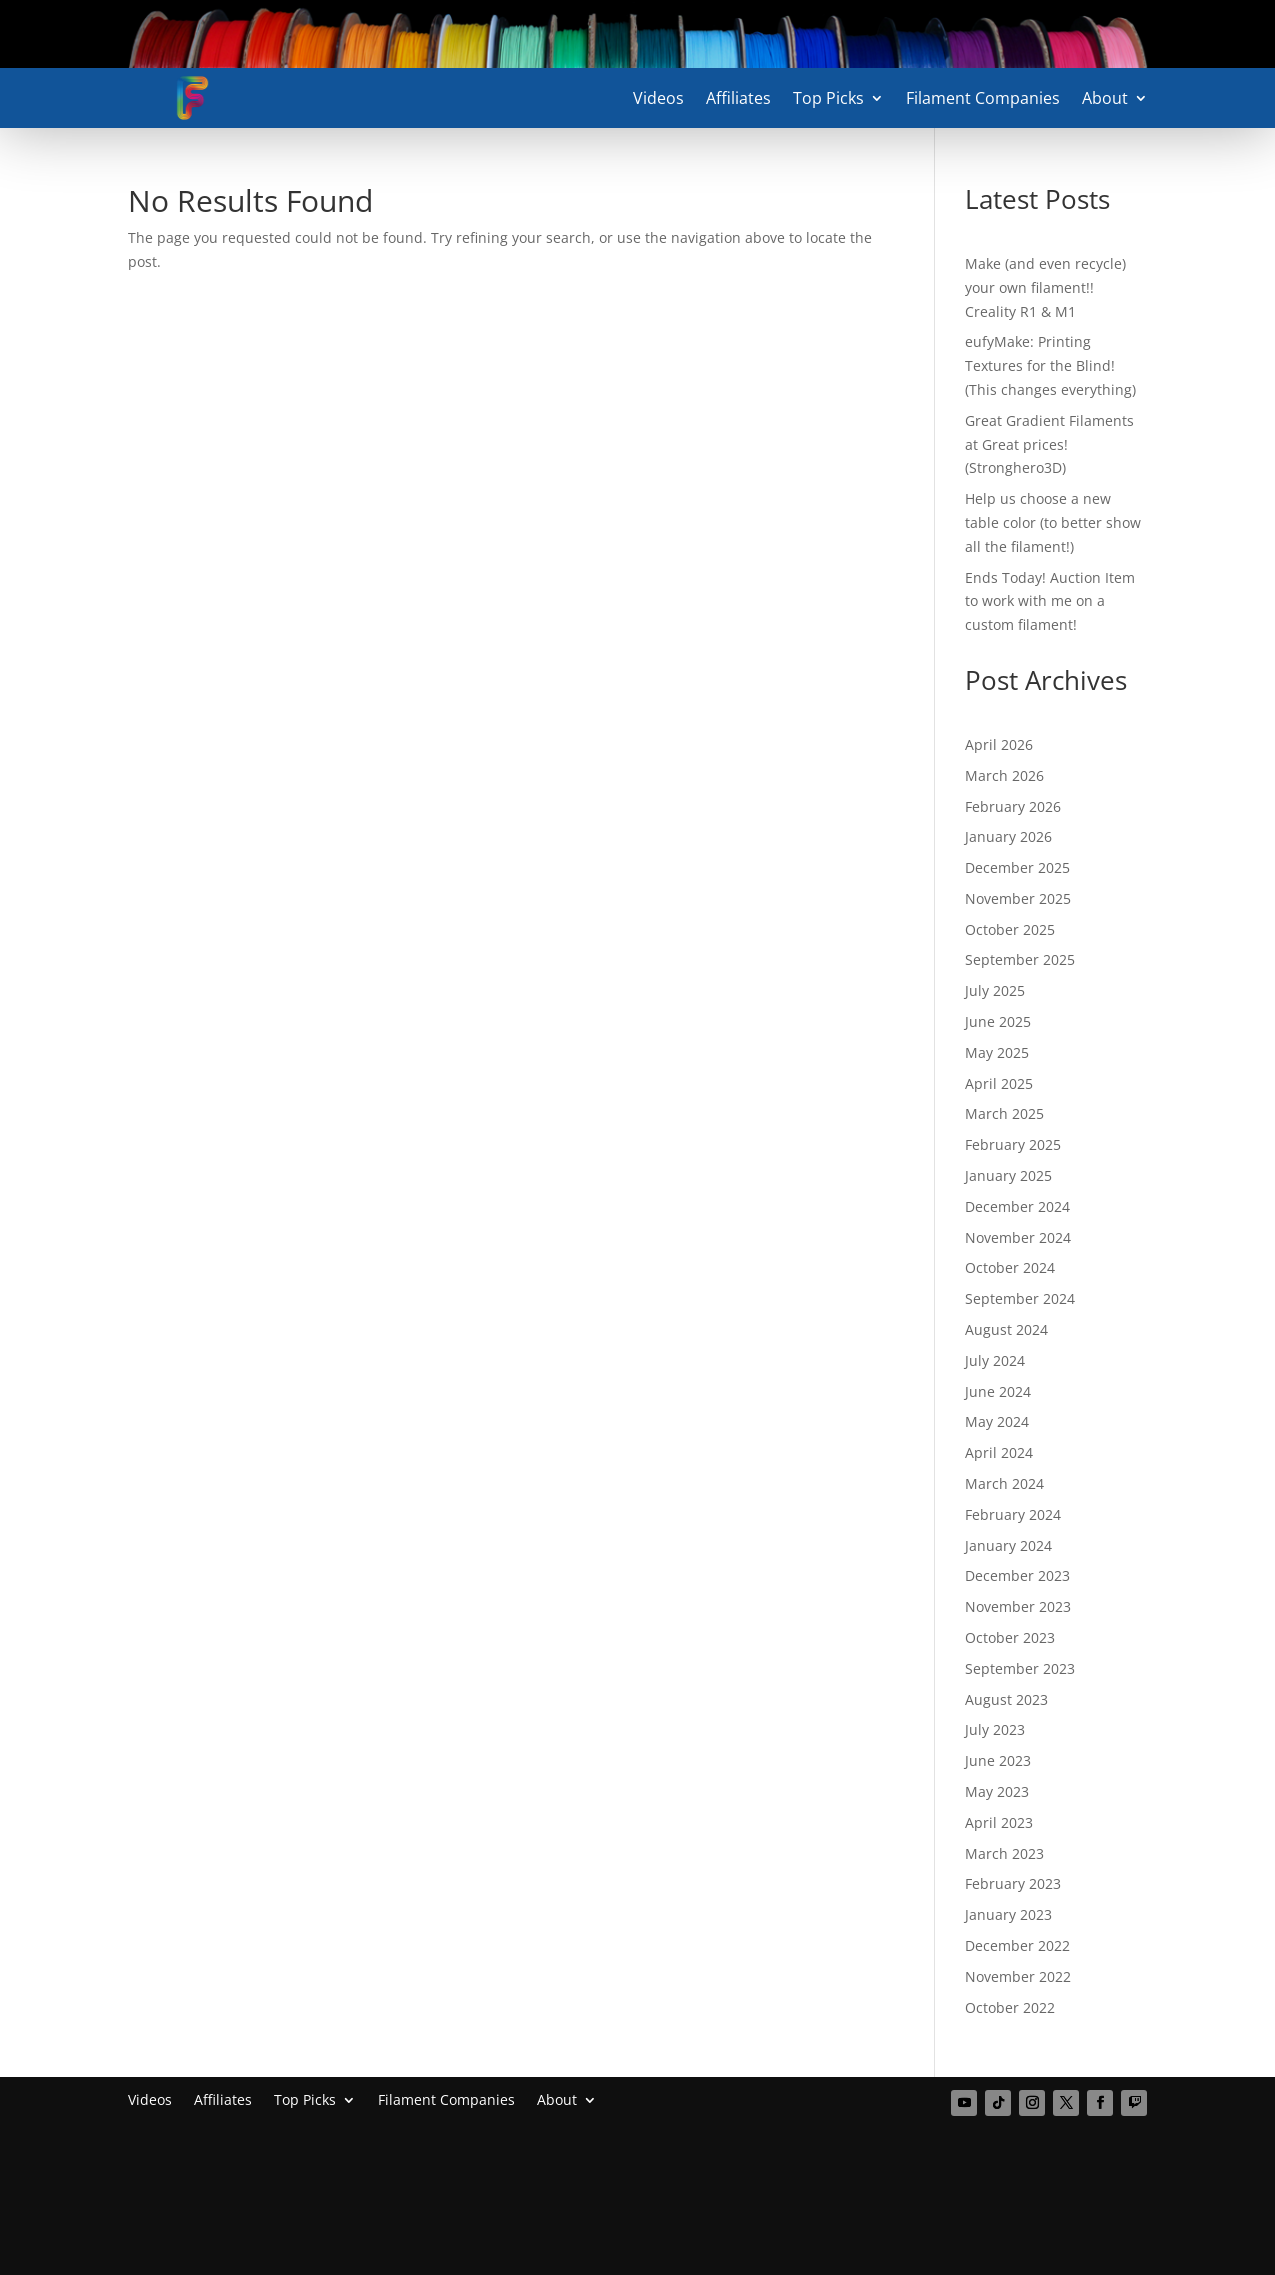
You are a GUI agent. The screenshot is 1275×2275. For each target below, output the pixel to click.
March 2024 (1004, 1483)
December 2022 (1017, 1945)
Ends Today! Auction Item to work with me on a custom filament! (1050, 601)
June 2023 (998, 1760)
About (1105, 100)
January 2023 (1008, 1914)
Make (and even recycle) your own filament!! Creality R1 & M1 (1045, 287)
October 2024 (1010, 1267)
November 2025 (1018, 898)
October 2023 (1010, 1637)
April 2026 (999, 744)
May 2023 (997, 1791)
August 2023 (1006, 1699)
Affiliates (738, 100)
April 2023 (999, 1822)
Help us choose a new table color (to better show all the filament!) (1053, 522)
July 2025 (995, 990)
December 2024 (1017, 1206)
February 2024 (1013, 1514)
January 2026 (1008, 836)
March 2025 (1004, 1113)
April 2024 (999, 1452)
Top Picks (828, 100)
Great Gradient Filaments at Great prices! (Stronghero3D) (1049, 444)
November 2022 (1018, 1976)
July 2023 (995, 1729)
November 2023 (1018, 1606)
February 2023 (1013, 1883)
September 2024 (1020, 1298)
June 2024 (998, 1391)
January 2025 (1008, 1175)
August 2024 (1006, 1329)
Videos (658, 100)
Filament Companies (983, 100)
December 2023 (1017, 1575)
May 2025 (997, 1052)
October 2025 (1010, 929)
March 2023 (1004, 1853)
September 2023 (1020, 1668)
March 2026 (1004, 775)
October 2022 (1010, 2007)
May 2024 (997, 1421)
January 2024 (1008, 1545)
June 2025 (998, 1021)
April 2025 (999, 1083)
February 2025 (1013, 1144)
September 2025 (1020, 959)
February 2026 (1013, 806)
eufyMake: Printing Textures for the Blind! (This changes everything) (1050, 365)
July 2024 (995, 1360)
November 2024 (1018, 1237)
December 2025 (1017, 867)
